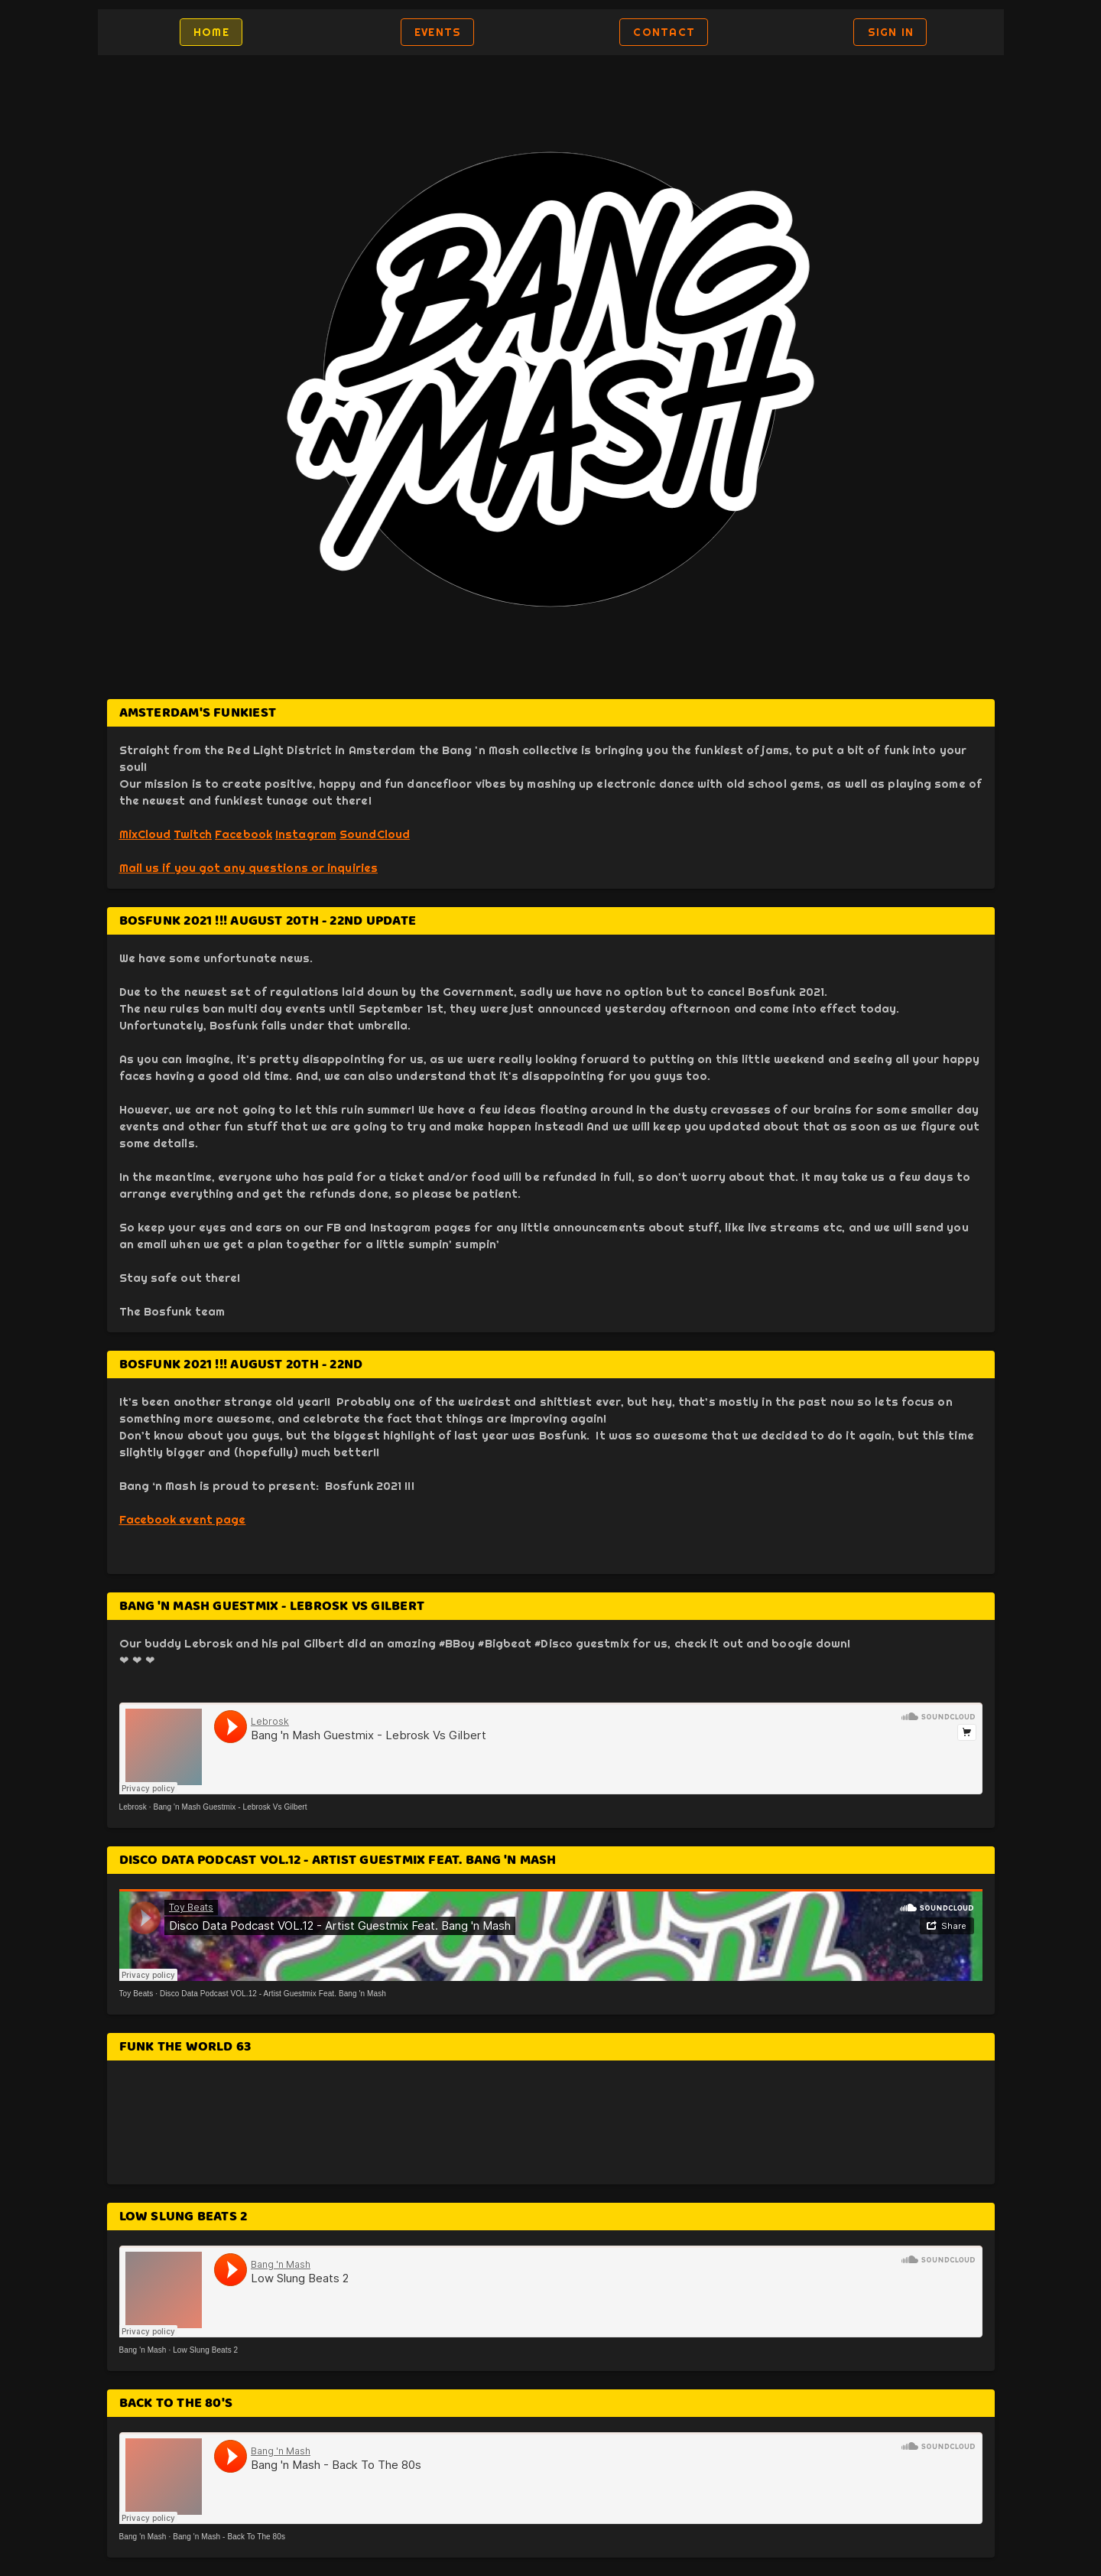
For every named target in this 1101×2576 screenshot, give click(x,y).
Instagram (305, 834)
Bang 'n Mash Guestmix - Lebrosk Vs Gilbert (230, 1807)
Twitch (193, 834)
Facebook (243, 834)
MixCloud (145, 834)
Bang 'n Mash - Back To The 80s (229, 2536)
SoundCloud (374, 834)
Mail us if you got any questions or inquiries (248, 867)
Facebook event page (182, 1519)
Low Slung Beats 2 (205, 2350)
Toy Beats (136, 1993)
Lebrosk (133, 1807)
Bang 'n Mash (143, 2350)
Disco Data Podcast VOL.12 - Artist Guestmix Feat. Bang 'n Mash (273, 1993)
